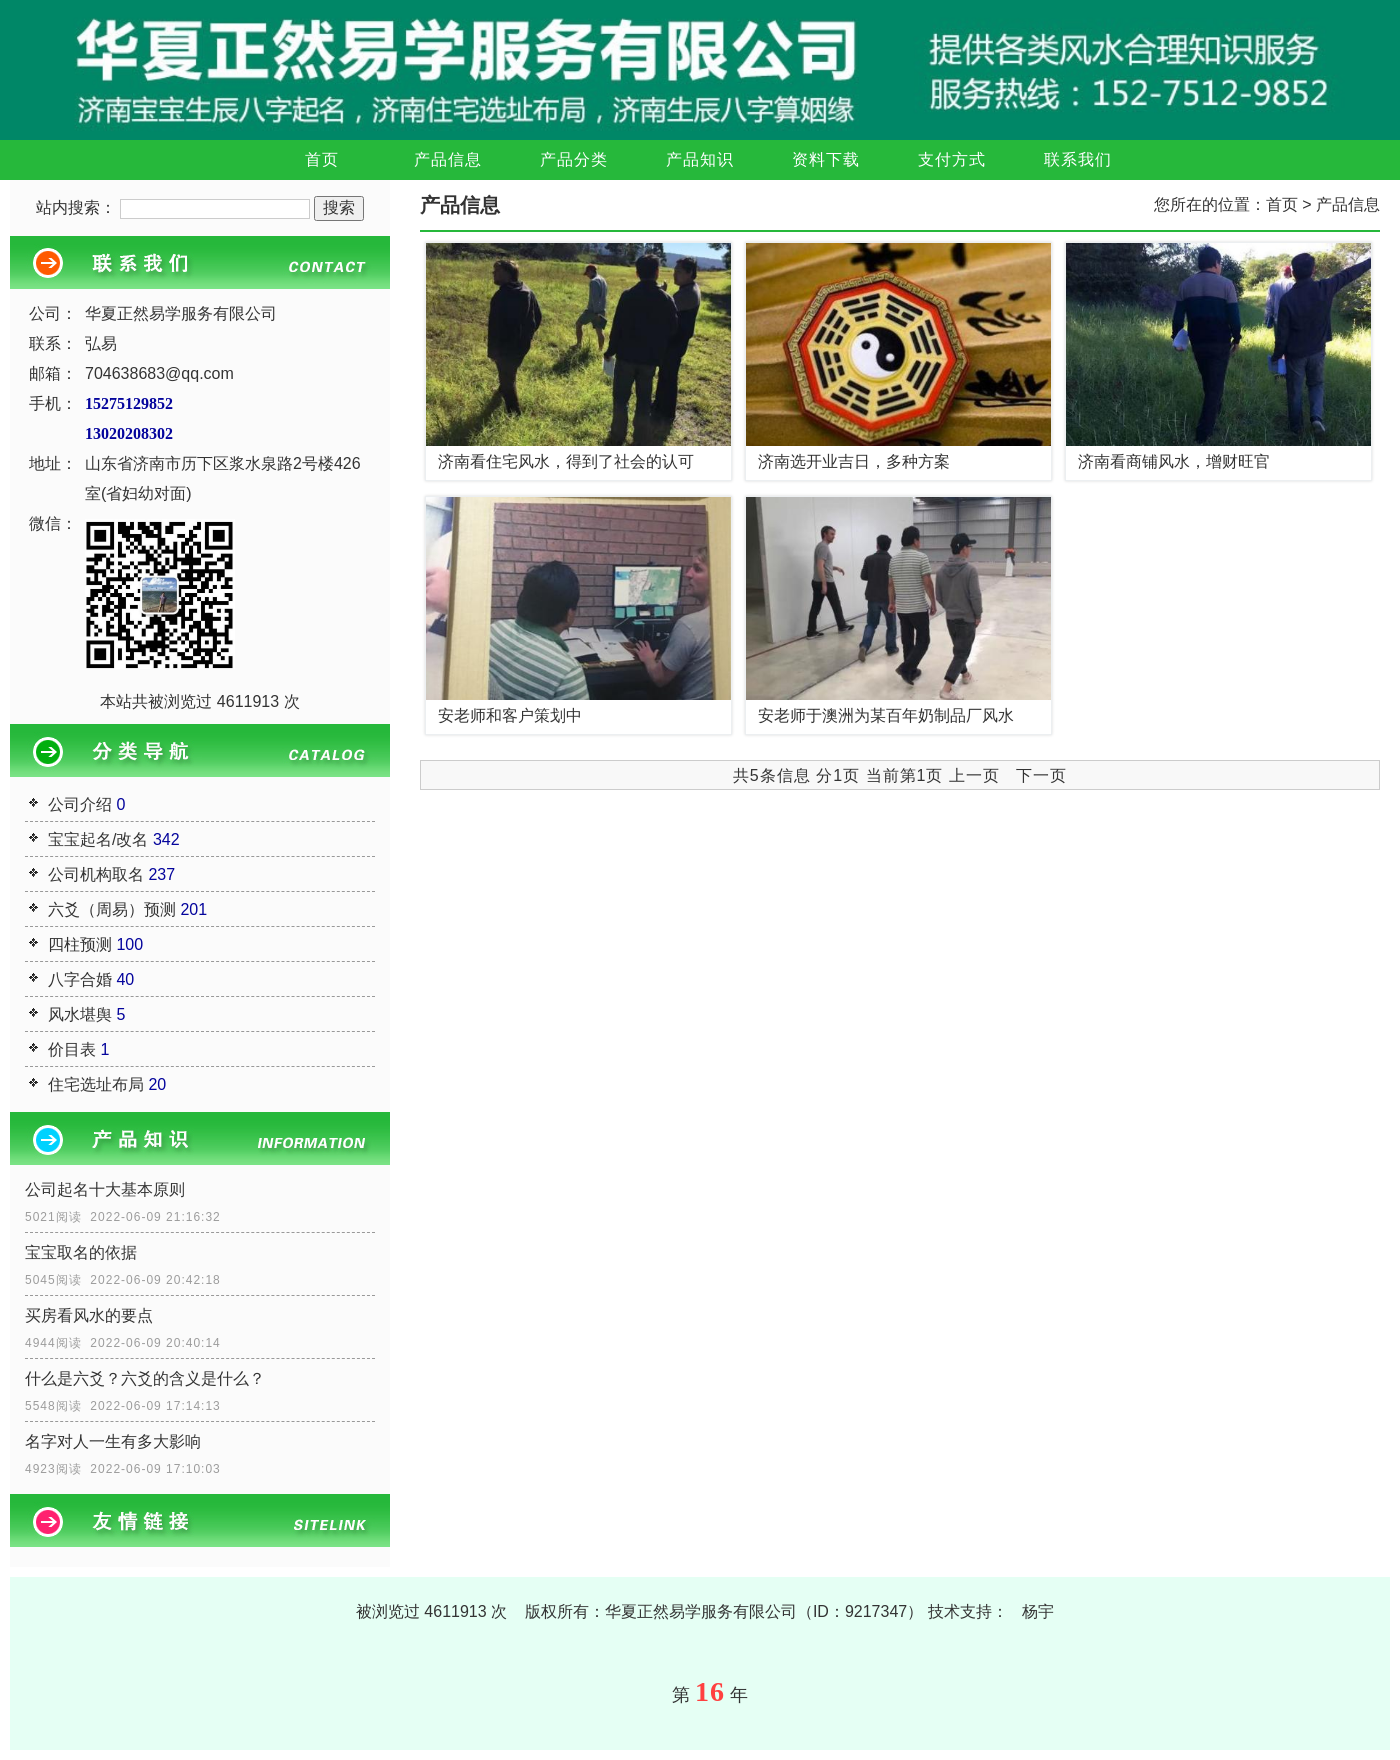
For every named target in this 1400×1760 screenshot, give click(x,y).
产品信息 (448, 159)
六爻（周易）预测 (112, 909)
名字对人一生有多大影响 (113, 1441)
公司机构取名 (96, 874)
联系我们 (1078, 159)
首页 (322, 159)
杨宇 (1038, 1611)
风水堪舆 (80, 1014)
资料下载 (826, 159)
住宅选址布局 (96, 1084)
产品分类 (574, 159)
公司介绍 (80, 804)
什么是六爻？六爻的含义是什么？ (145, 1378)
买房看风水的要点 (89, 1315)
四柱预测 (80, 944)
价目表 (72, 1049)
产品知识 (700, 159)
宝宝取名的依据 (81, 1252)
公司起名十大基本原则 (105, 1189)
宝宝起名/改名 (98, 839)
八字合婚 (80, 979)
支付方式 (952, 159)
